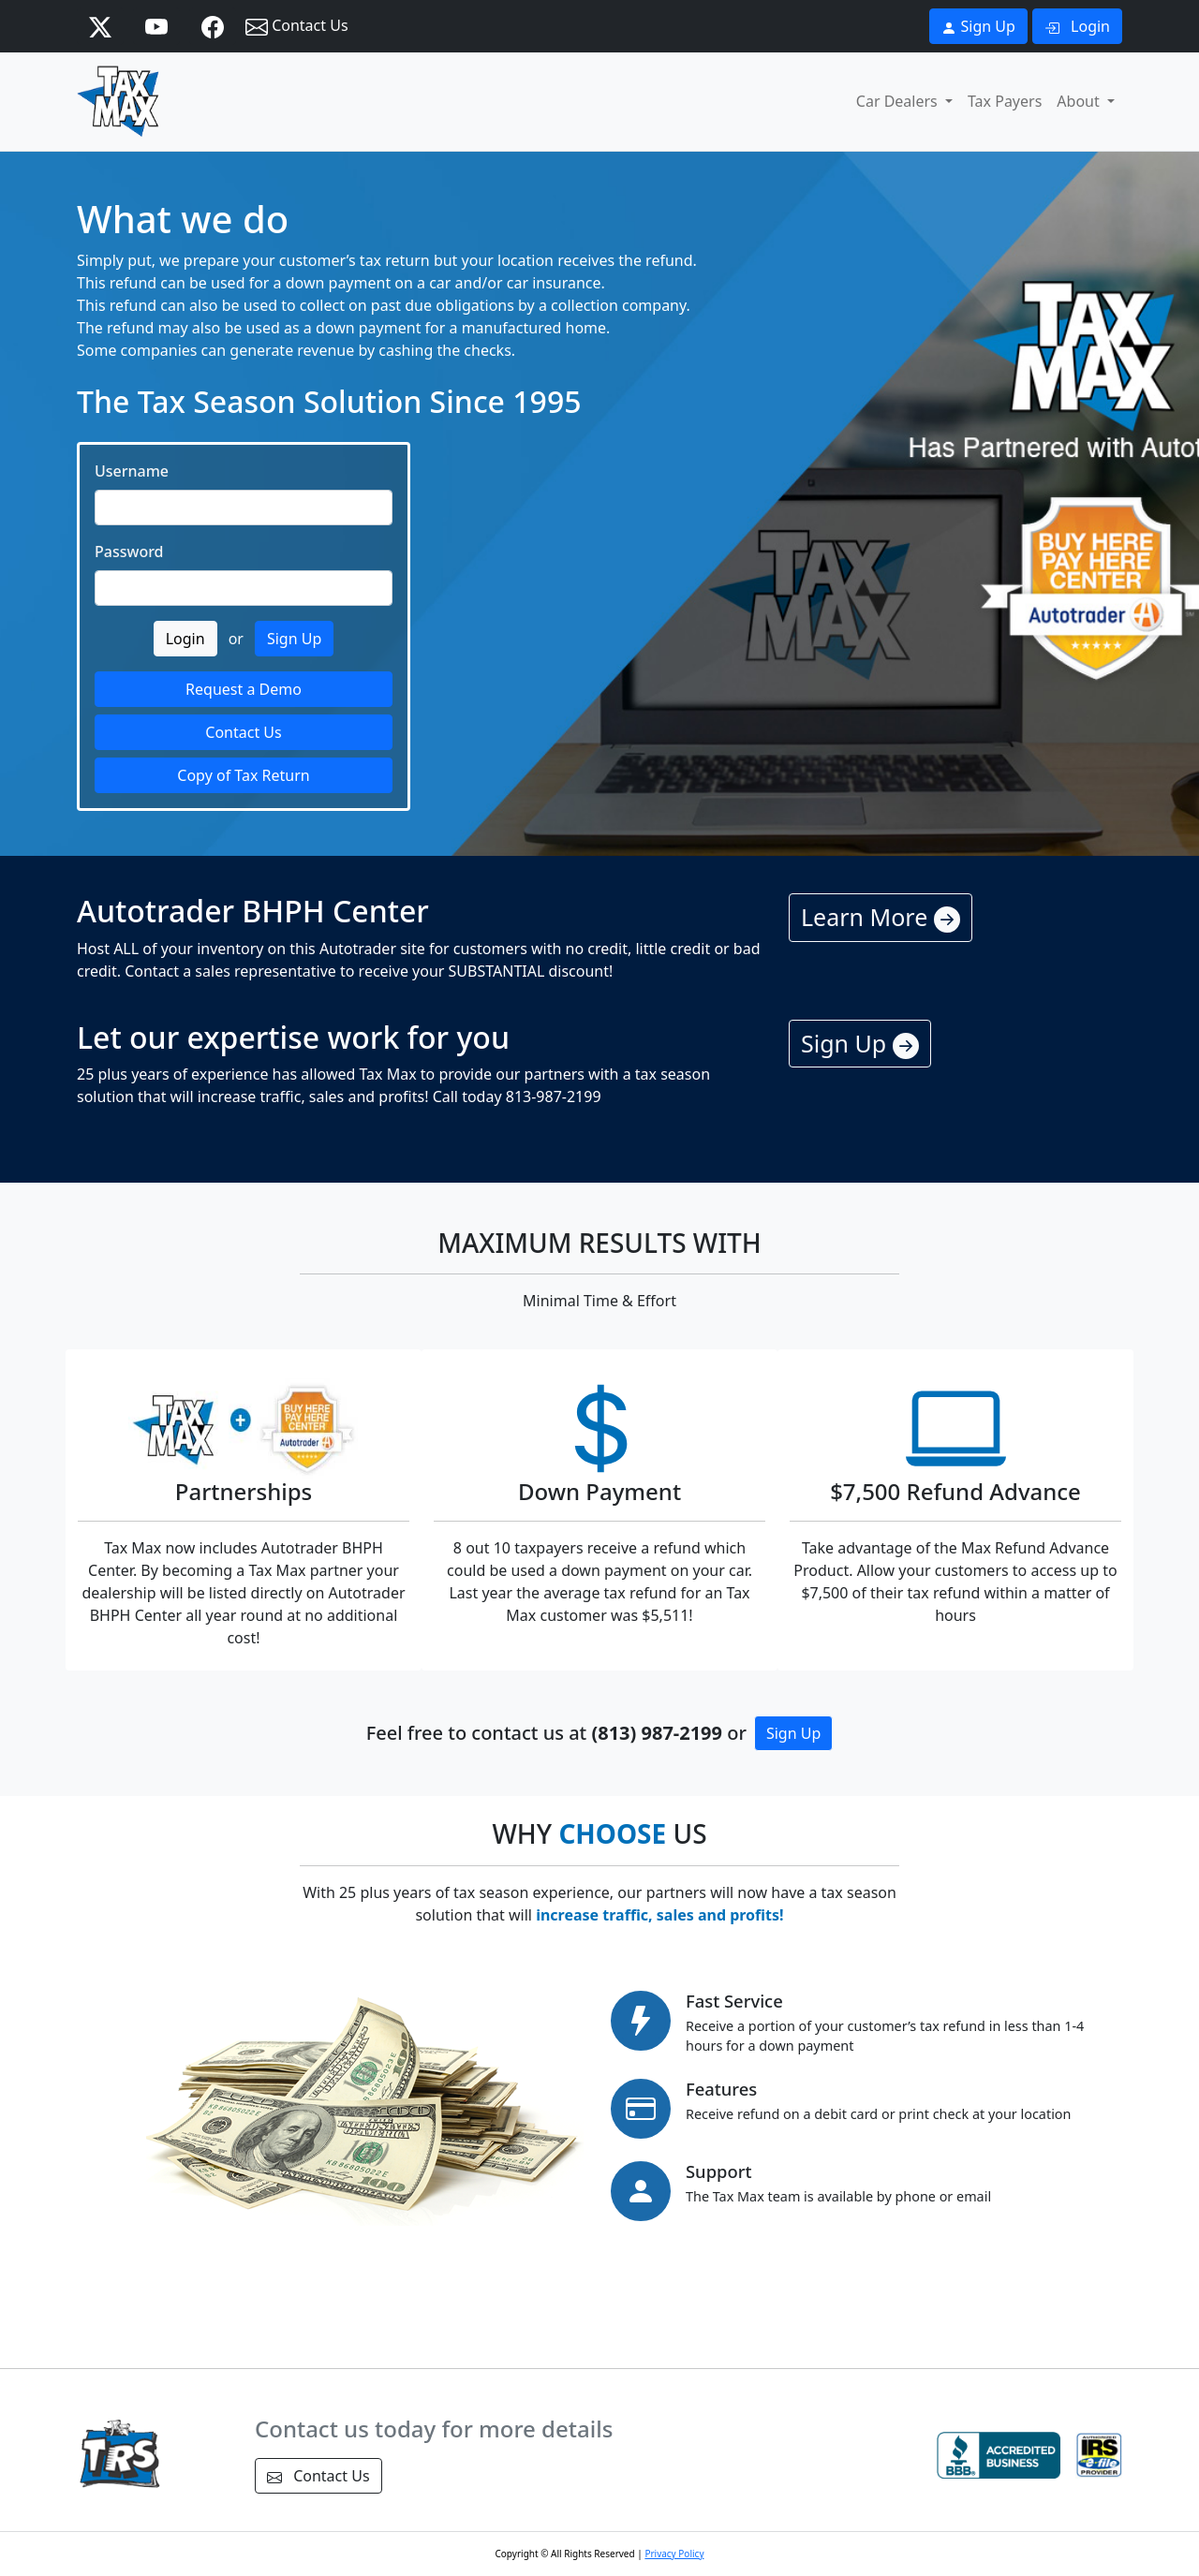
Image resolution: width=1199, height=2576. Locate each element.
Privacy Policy (673, 2553)
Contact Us (296, 26)
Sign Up (978, 26)
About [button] (1080, 101)
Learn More (880, 917)
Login (1077, 26)
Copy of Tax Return (243, 775)
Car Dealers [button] (898, 101)
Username (132, 471)
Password (129, 551)
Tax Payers (1005, 101)
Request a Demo (243, 689)
